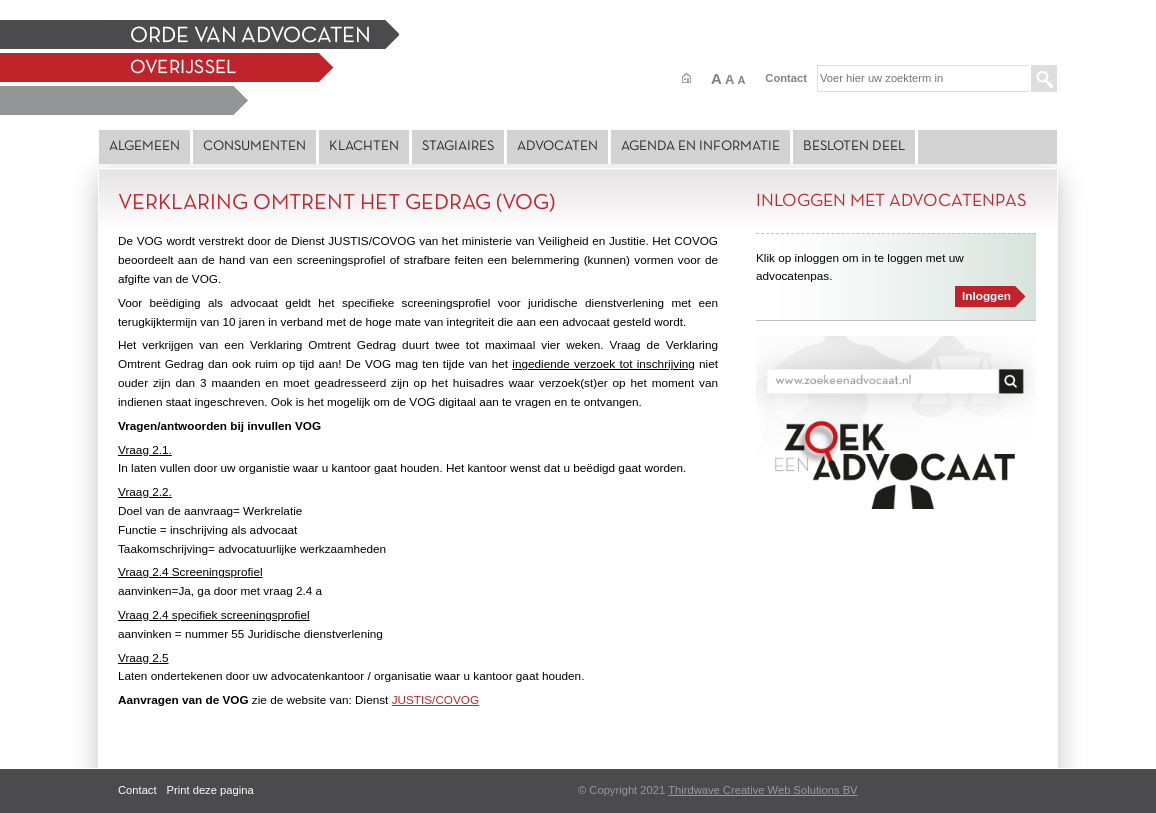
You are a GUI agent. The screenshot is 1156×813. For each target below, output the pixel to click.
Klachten (364, 146)
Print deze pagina (210, 790)
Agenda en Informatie (700, 146)
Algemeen (144, 146)
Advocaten (557, 146)
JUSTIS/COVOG (435, 699)
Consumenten (254, 146)
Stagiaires (458, 146)
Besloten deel (854, 146)
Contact (786, 78)
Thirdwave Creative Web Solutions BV (762, 790)
